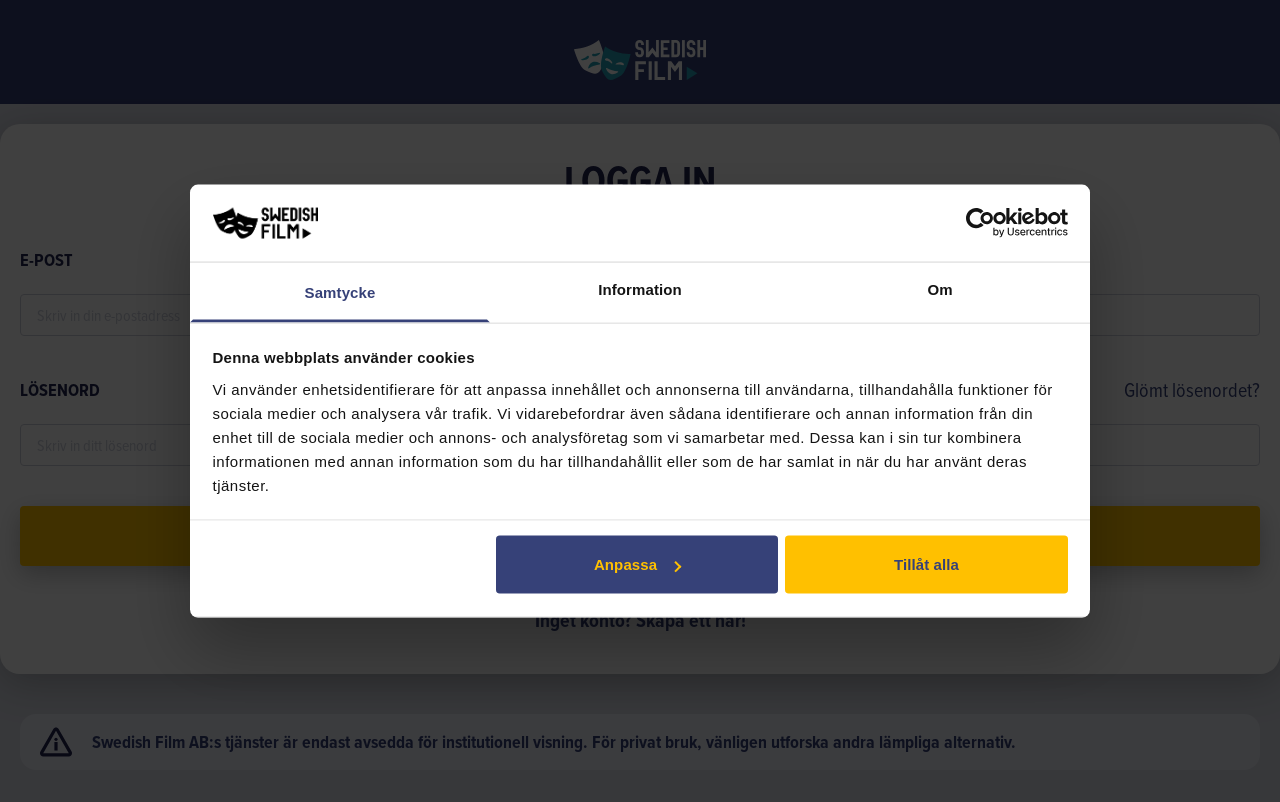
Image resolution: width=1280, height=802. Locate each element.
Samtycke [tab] (340, 291)
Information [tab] (640, 288)
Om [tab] (939, 288)
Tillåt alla (926, 564)
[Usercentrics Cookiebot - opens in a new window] (980, 223)
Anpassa (637, 564)
